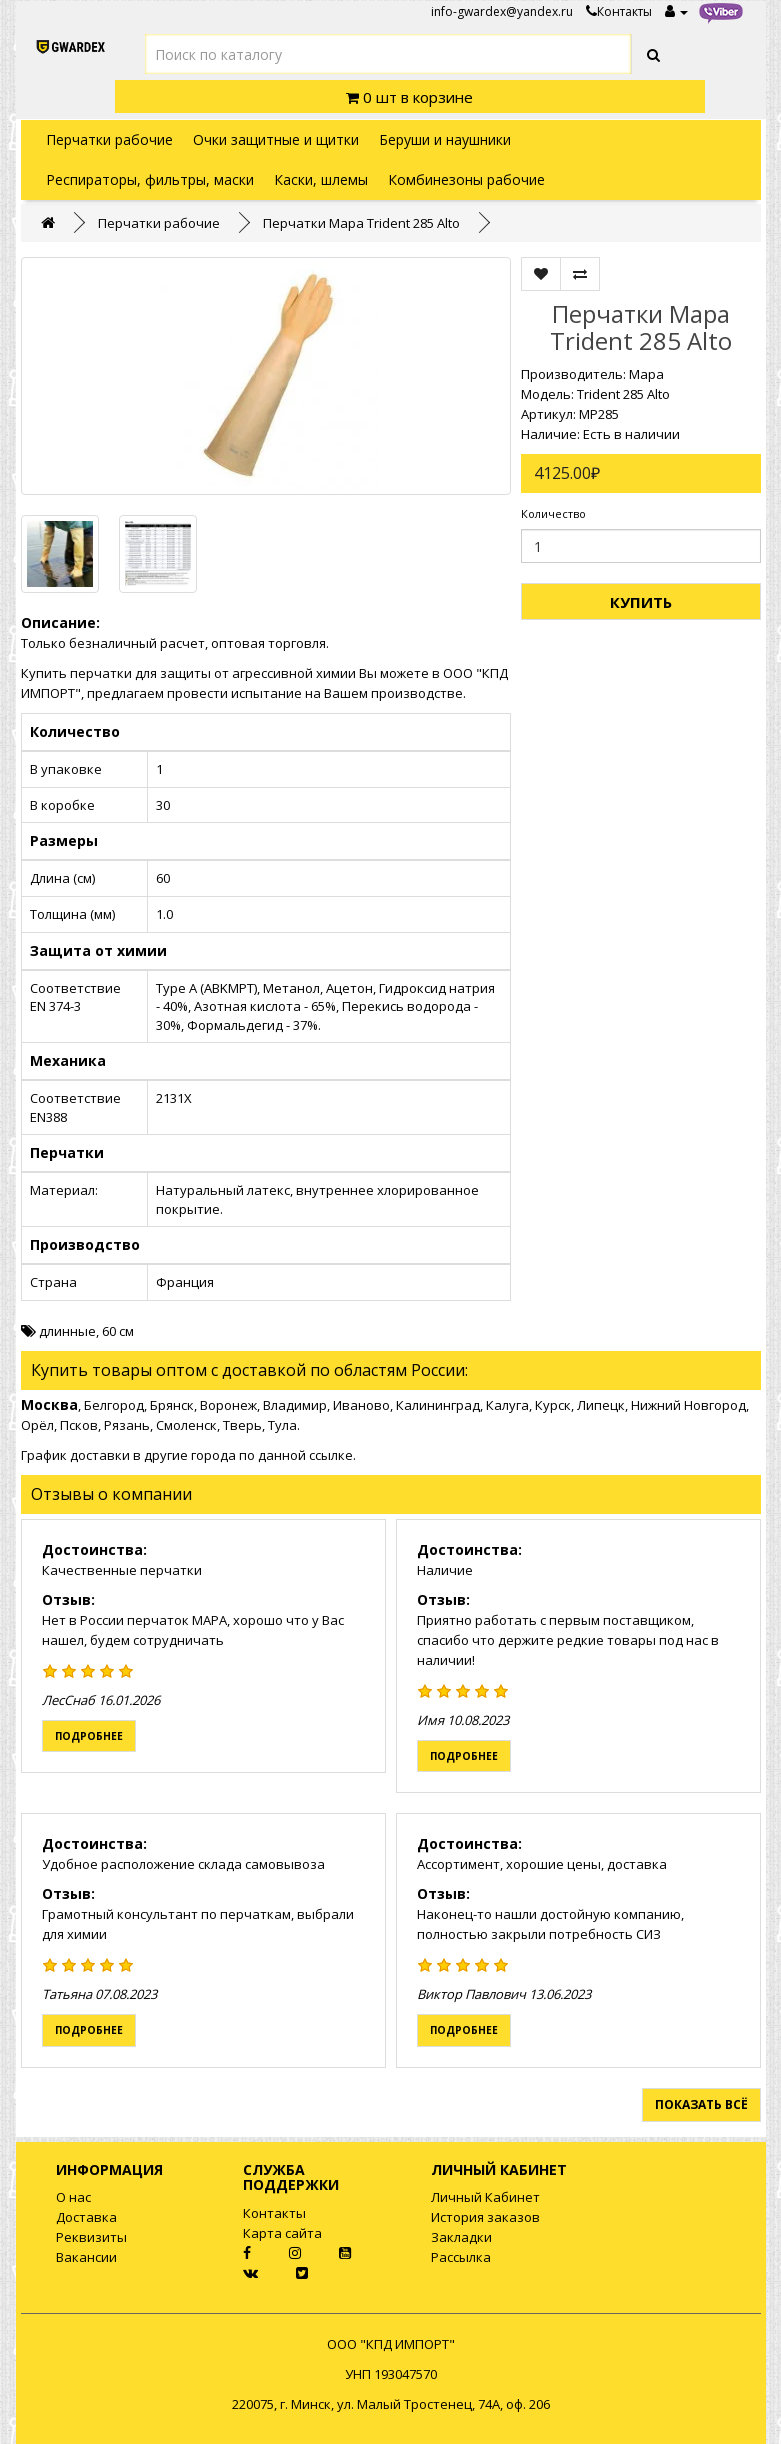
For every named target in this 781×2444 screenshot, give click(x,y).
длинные (67, 1331)
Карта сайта (282, 2233)
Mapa (646, 374)
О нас (73, 2197)
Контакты (619, 11)
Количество (553, 513)
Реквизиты (91, 2237)
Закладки (461, 2237)
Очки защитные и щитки (276, 139)
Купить (641, 602)
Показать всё (701, 2104)
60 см (118, 1331)
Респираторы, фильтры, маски (150, 179)
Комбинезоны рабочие (466, 179)
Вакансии (86, 2257)
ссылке (331, 1455)
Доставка (86, 2217)
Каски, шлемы (321, 179)
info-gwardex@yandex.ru (502, 11)
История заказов (485, 2217)
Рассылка (461, 2257)
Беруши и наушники (445, 139)
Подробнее (89, 1736)
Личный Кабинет (485, 2197)
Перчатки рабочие (109, 139)
